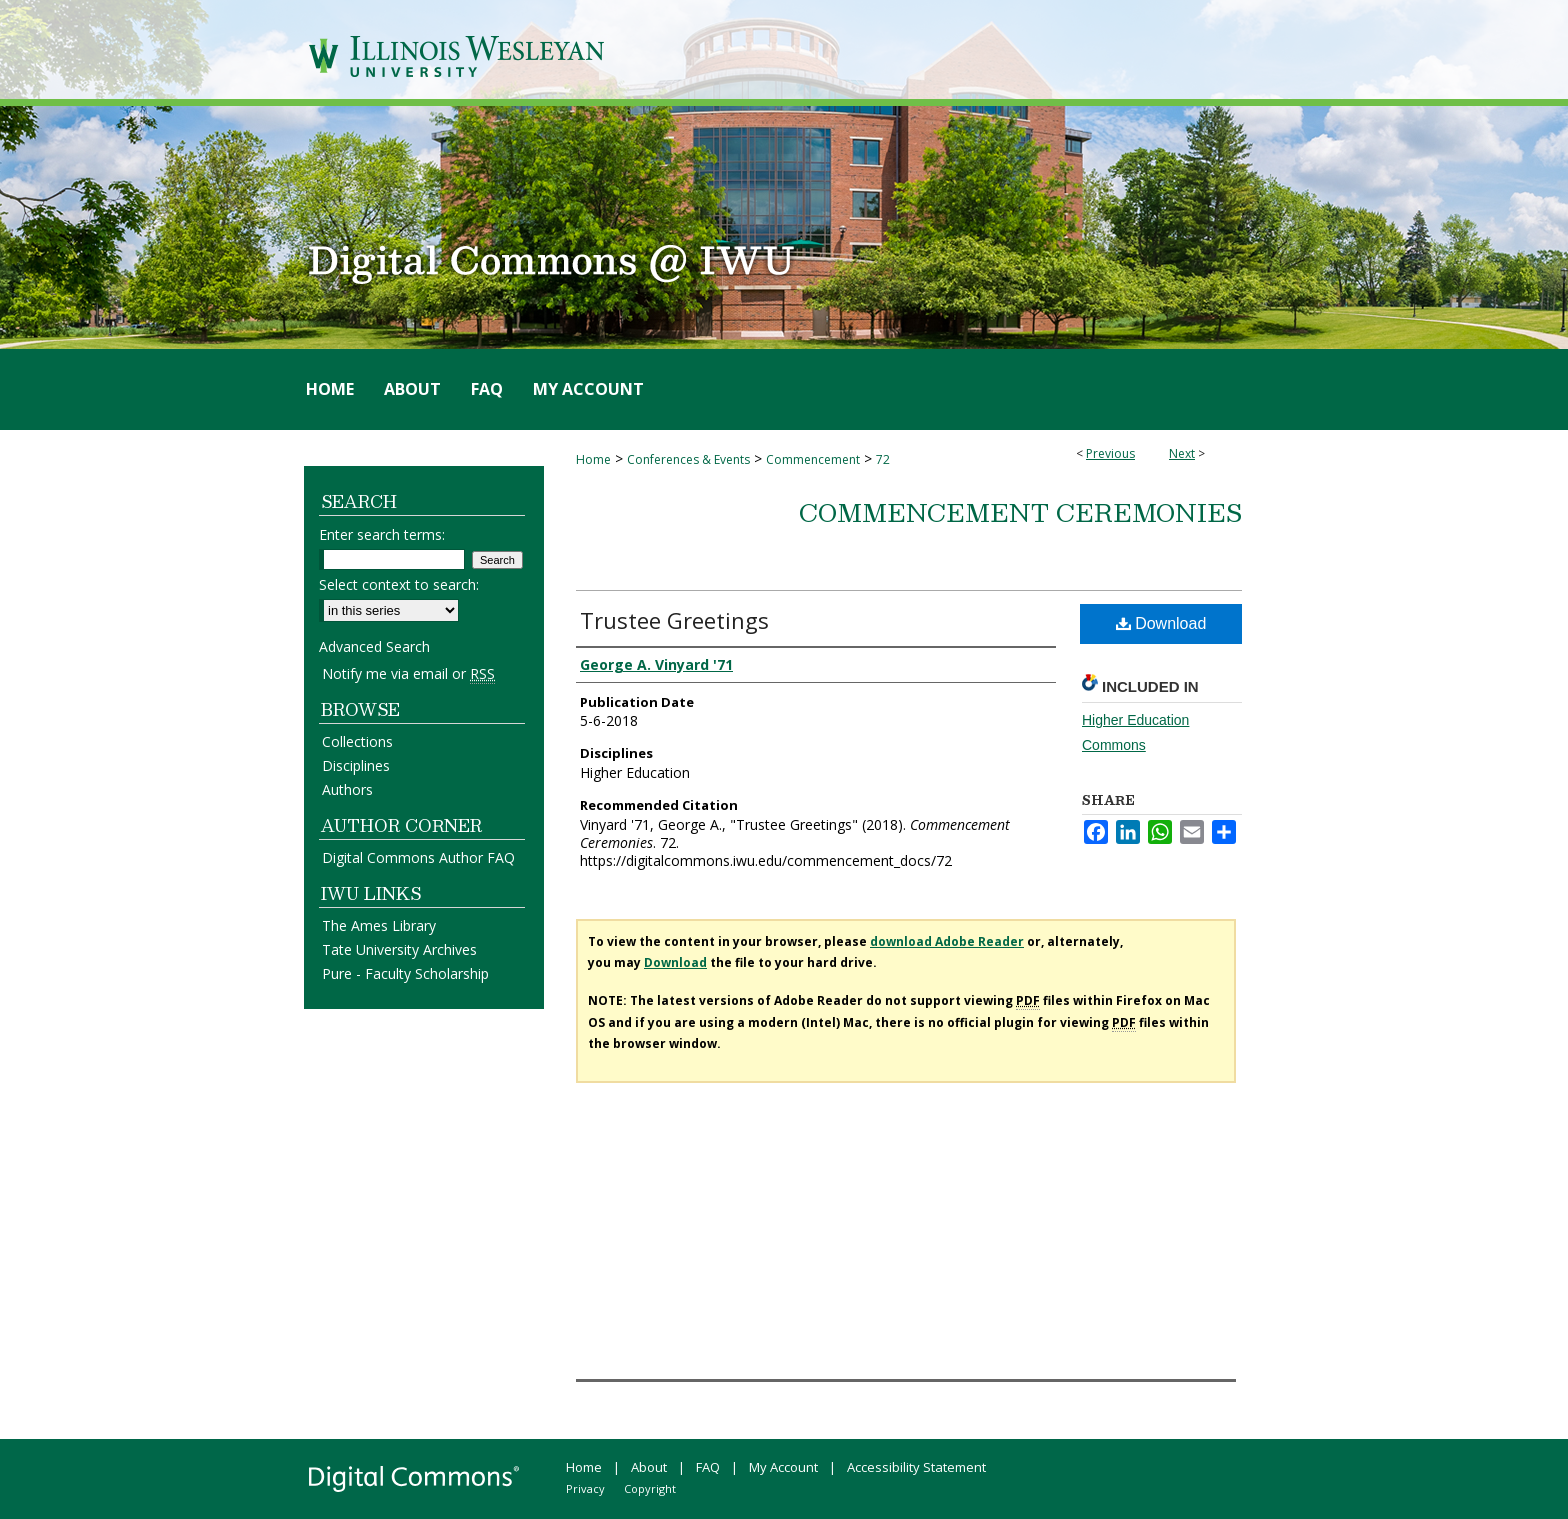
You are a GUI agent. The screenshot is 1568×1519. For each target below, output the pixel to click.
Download (1161, 623)
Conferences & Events (688, 459)
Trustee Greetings (674, 620)
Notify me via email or (408, 673)
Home (593, 459)
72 (883, 459)
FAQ (708, 1467)
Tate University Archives (399, 949)
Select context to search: (399, 584)
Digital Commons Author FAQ (418, 857)
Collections (357, 741)
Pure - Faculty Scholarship (405, 973)
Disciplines (356, 765)
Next (1182, 453)
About (649, 1467)
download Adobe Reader (947, 941)
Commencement (813, 459)
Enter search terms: (382, 534)
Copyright (650, 1488)
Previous (1110, 453)
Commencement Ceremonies (1020, 512)
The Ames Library (379, 925)
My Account (783, 1467)
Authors (347, 789)
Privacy (585, 1488)
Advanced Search (374, 646)
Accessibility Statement (916, 1467)
